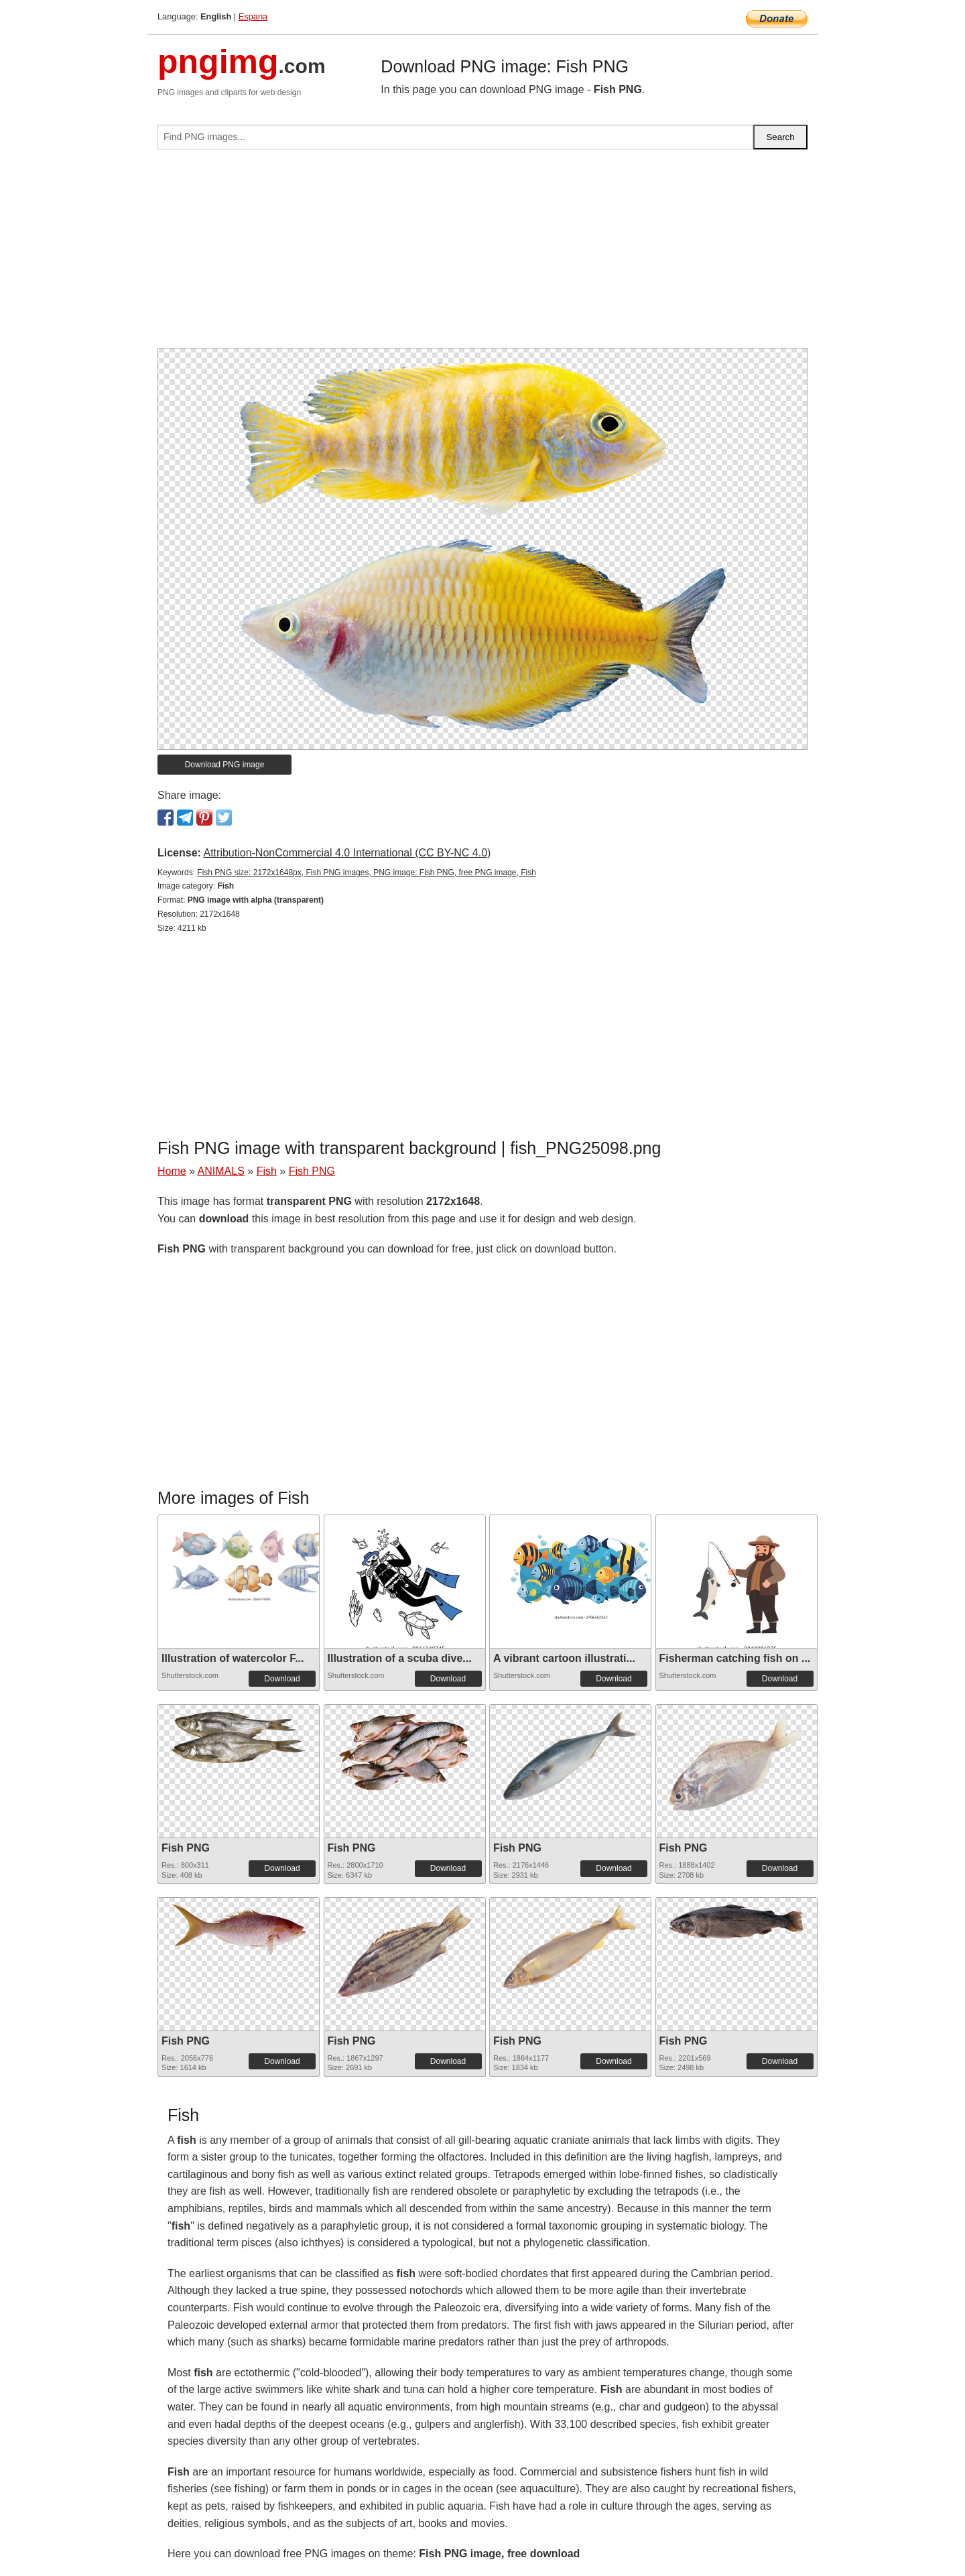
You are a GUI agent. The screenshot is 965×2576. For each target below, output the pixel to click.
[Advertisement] (482, 254)
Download (282, 1678)
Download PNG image (225, 764)
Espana (253, 16)
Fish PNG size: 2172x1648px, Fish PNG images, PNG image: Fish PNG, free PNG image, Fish (366, 872)
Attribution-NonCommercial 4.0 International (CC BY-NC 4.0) (347, 852)
